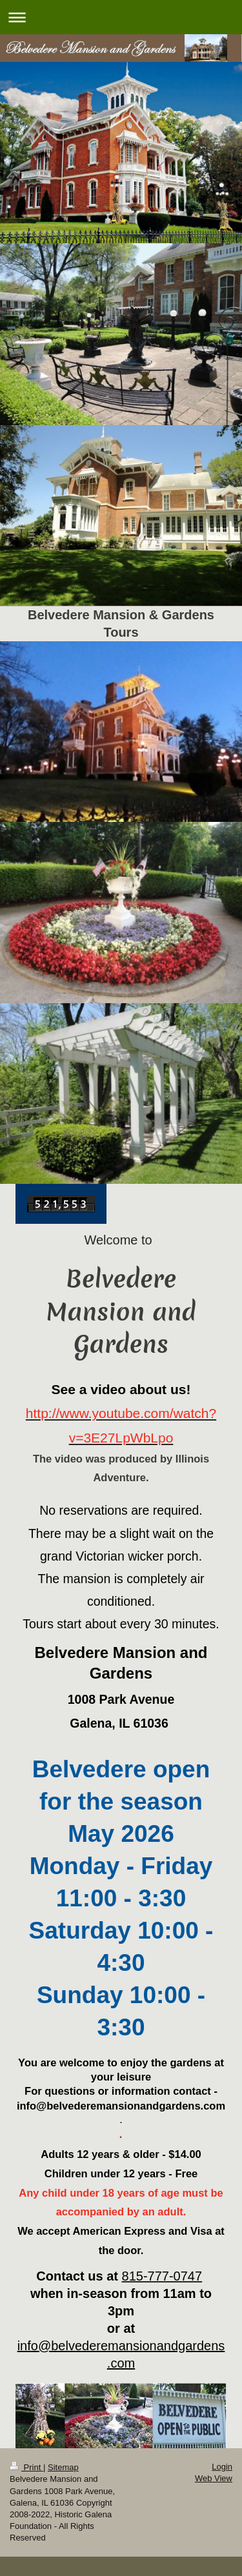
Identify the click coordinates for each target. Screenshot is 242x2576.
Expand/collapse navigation (121, 17)
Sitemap (63, 2467)
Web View (213, 2478)
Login (222, 2466)
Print (26, 2467)
